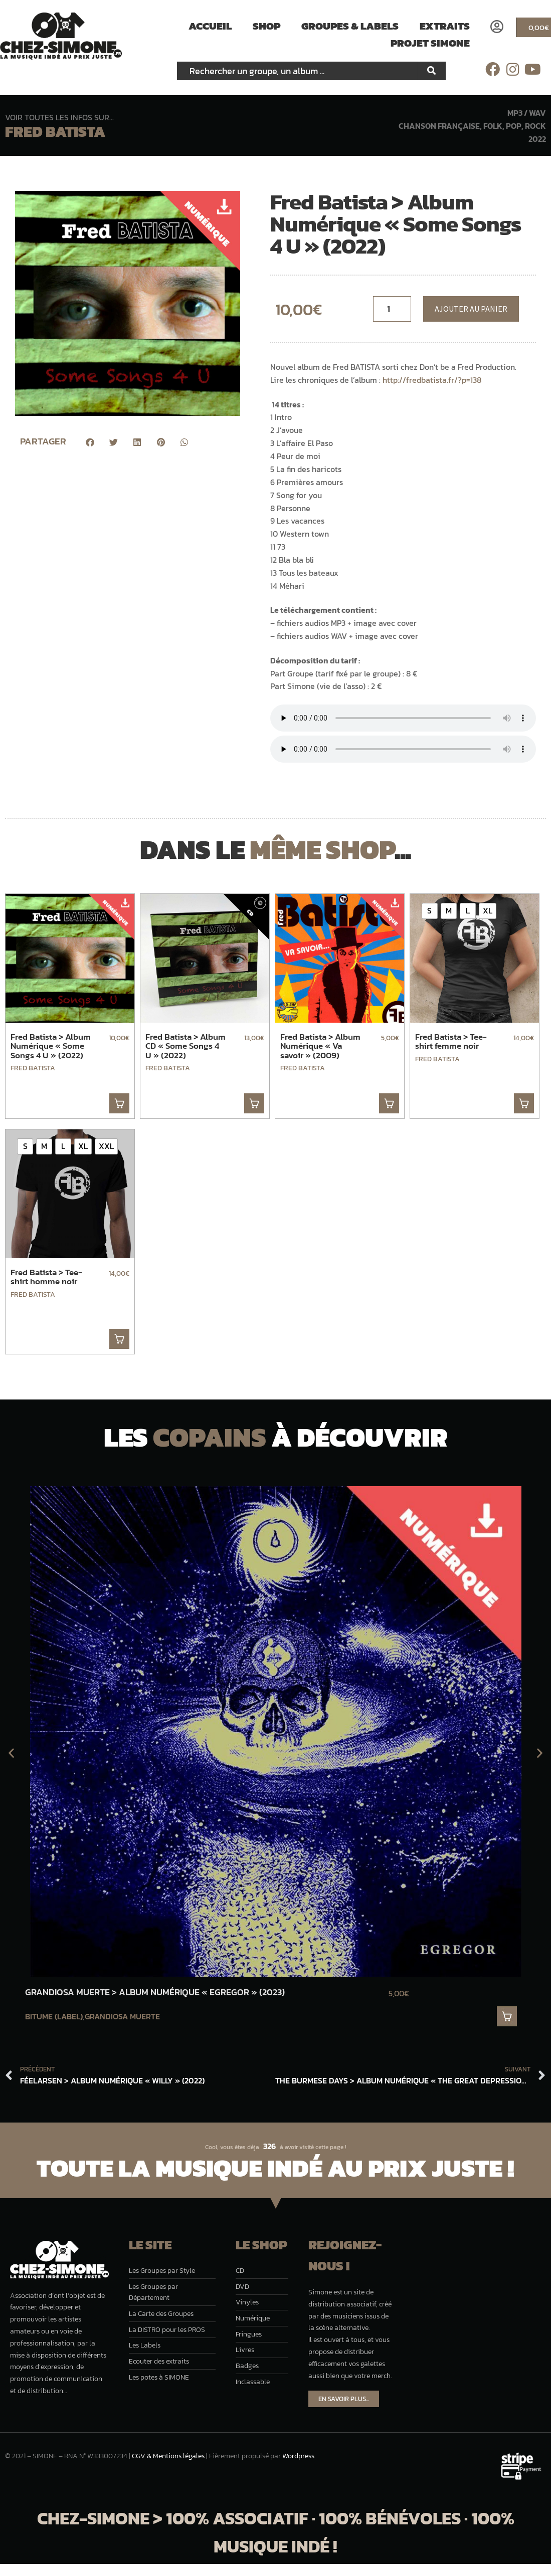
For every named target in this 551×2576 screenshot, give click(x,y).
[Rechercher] (432, 71)
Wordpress (298, 2456)
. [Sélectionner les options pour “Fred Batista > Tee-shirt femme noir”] (524, 1103)
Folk (492, 126)
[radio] (429, 910)
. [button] (119, 1103)
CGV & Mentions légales (168, 2456)
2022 (537, 139)
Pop (513, 126)
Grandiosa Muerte (122, 2016)
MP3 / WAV (526, 113)
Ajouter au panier (471, 309)
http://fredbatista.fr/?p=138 (433, 380)
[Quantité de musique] (392, 309)
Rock (535, 126)
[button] (90, 442)
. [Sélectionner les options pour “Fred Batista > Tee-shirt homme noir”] (119, 1339)
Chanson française (439, 126)
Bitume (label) (54, 2016)
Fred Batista (55, 131)
